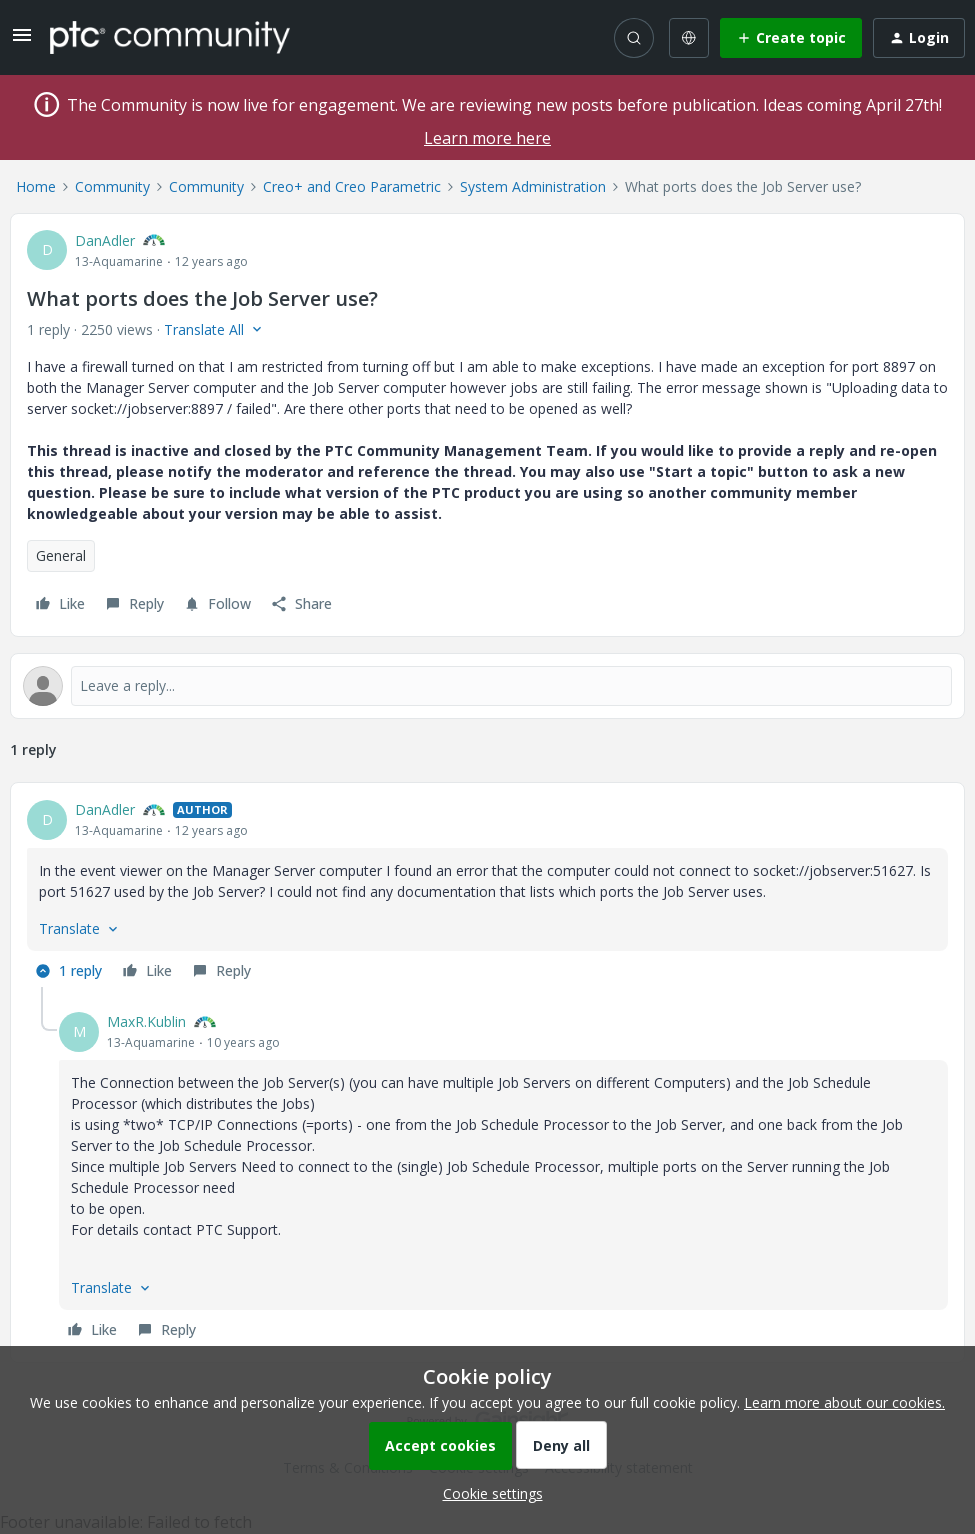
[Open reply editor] (487, 686)
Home (36, 186)
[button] (22, 41)
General (61, 555)
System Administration (533, 186)
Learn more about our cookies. (844, 1402)
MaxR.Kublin (146, 1021)
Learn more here (487, 138)
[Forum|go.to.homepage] (170, 37)
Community (112, 186)
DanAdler (105, 240)
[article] (487, 893)
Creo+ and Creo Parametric (352, 186)
